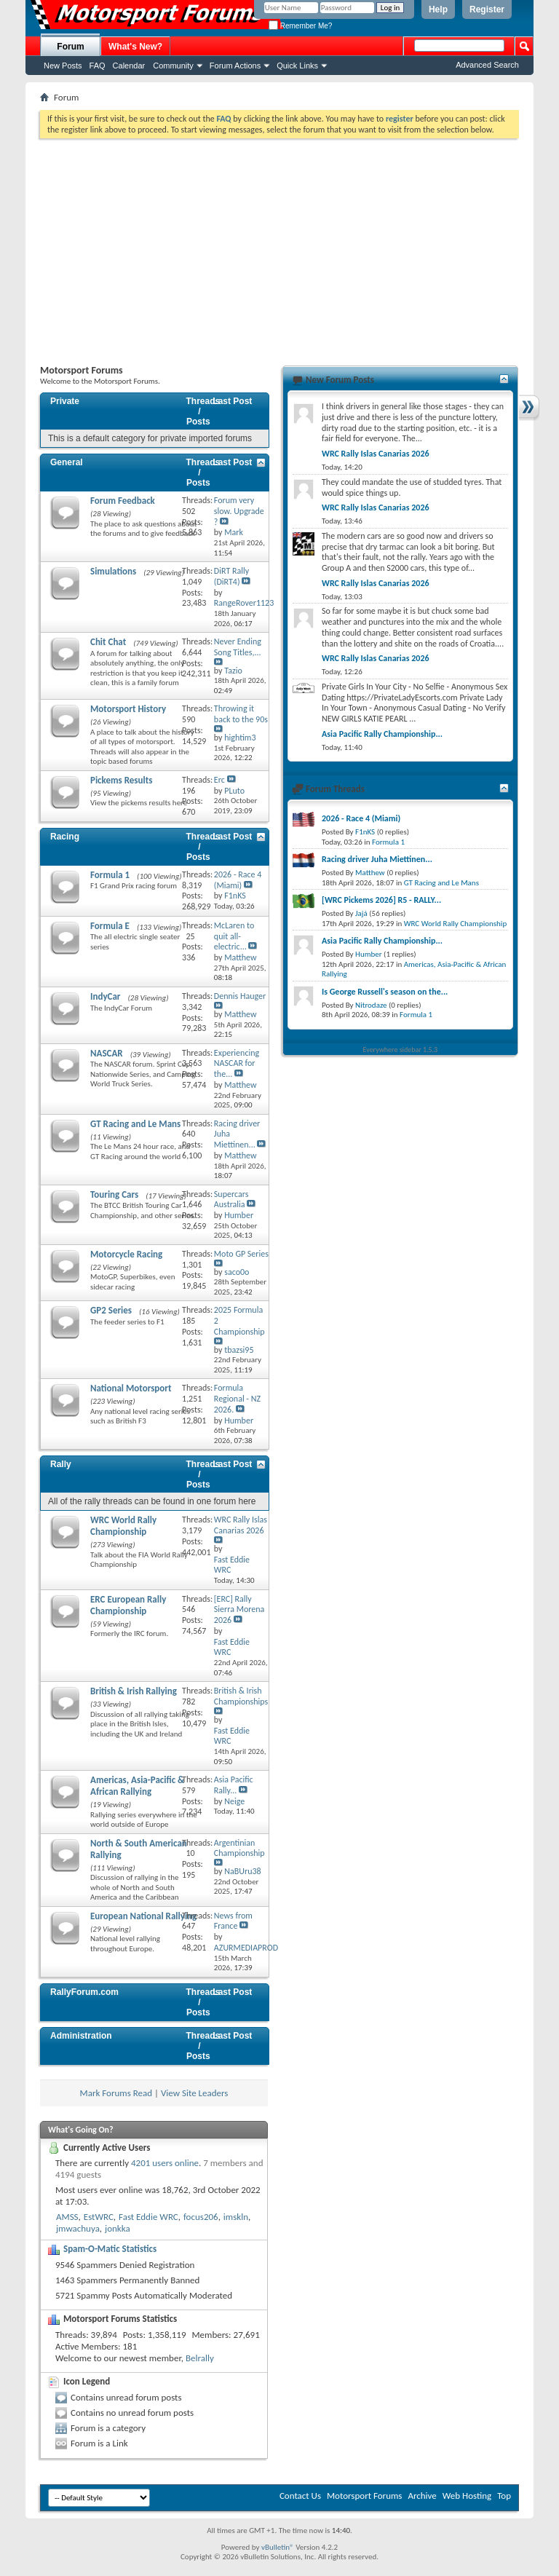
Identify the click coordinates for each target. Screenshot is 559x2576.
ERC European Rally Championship (128, 1605)
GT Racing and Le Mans (135, 1123)
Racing (64, 836)
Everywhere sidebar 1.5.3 (400, 1049)
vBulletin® (277, 2547)
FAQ (98, 65)
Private (64, 401)
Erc (219, 780)
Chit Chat (108, 641)
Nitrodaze (370, 1005)
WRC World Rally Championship (123, 1525)
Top (504, 2495)
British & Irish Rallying (133, 1691)
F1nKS (365, 832)
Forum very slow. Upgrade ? (239, 511)
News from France (233, 1921)
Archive (422, 2495)
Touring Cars (114, 1194)
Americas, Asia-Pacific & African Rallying (137, 1785)
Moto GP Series (241, 1254)
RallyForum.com (84, 1992)
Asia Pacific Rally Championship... (382, 734)
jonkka (117, 2228)
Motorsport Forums (364, 2495)
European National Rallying (143, 1916)
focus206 (200, 2216)
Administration (81, 2036)
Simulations (113, 571)
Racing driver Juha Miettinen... (377, 859)
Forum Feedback (122, 500)
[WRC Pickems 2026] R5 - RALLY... (381, 900)
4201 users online (165, 2162)
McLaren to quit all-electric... (234, 936)
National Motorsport (130, 1388)
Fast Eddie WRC (148, 2216)
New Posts (63, 65)
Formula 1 (110, 874)
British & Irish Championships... (244, 1696)
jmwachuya (78, 2228)
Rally (60, 1464)
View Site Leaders (194, 2092)
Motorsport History (128, 708)
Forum (70, 47)
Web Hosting (467, 2495)
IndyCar (105, 996)
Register (486, 9)
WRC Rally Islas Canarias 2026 (240, 1525)
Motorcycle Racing (126, 1254)
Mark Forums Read (116, 2092)
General (66, 462)
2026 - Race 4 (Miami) (238, 879)
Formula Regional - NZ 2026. (237, 1399)
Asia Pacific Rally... (233, 1784)
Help (438, 9)
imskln (235, 2216)
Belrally (200, 2357)
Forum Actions (235, 65)
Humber (368, 954)
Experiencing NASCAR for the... (236, 1064)
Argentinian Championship (239, 1848)
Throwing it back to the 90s (241, 713)
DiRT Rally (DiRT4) (231, 576)
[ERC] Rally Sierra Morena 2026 (239, 1610)
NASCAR (106, 1053)
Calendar (129, 65)
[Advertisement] (279, 247)
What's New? (135, 47)
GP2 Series (111, 1310)
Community (173, 65)
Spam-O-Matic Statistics (109, 2248)
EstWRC (99, 2216)
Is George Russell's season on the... (385, 992)
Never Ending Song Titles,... (237, 646)
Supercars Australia (231, 1199)
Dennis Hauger (240, 996)
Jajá (361, 913)
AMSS (67, 2216)
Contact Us (300, 2495)
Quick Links (297, 65)
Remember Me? (300, 26)
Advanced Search (487, 64)
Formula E (110, 925)
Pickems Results (121, 780)
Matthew (370, 872)
